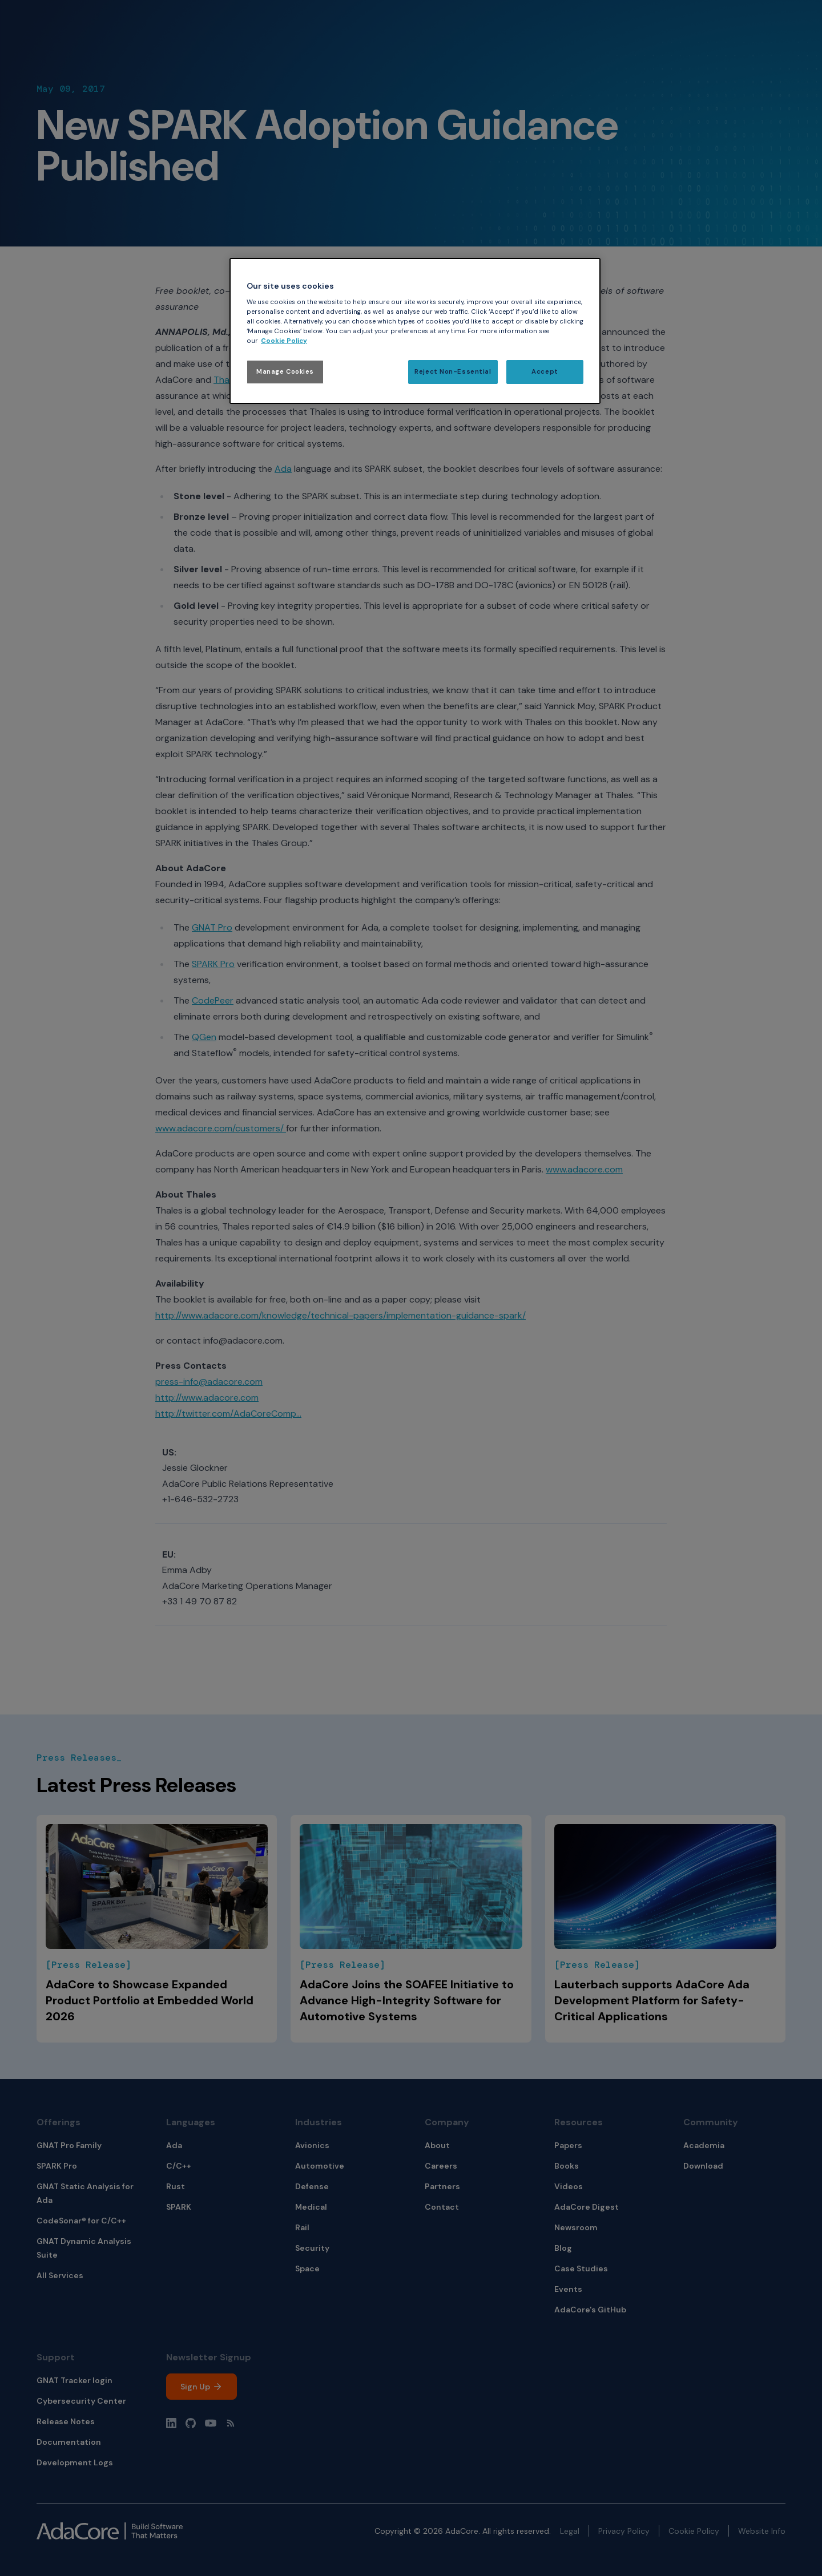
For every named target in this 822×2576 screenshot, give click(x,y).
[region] (415, 331)
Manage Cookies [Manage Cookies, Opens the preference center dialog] (285, 371)
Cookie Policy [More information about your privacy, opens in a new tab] (284, 341)
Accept (544, 371)
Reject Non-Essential (452, 371)
